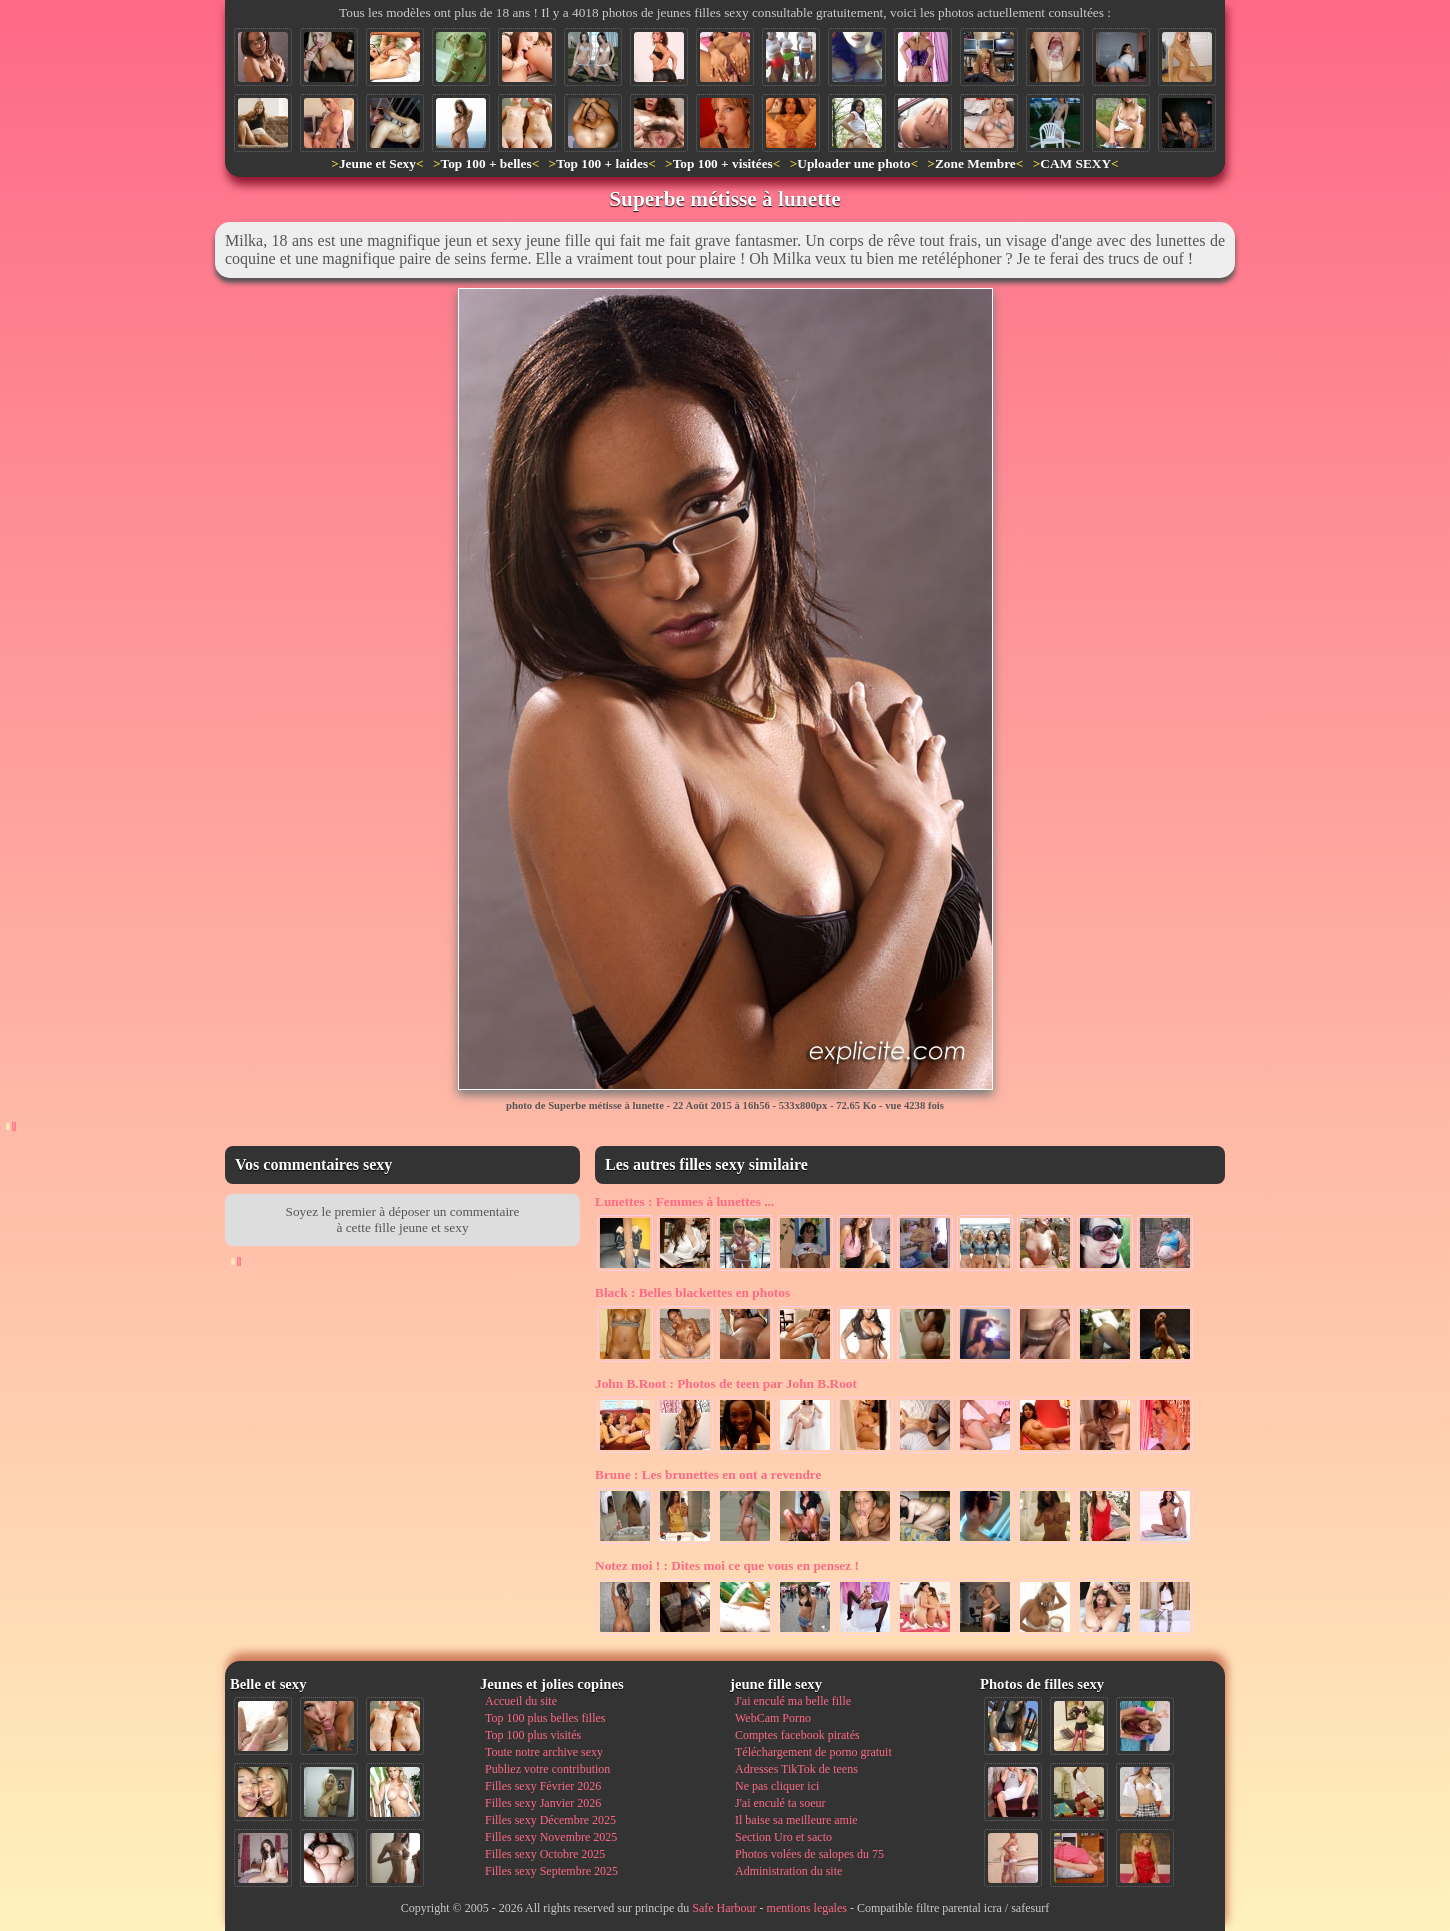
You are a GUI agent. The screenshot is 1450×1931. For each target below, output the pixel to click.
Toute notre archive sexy (544, 1752)
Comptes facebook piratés (797, 1735)
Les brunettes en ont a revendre (708, 1474)
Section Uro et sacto (783, 1837)
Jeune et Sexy (377, 163)
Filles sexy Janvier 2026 (543, 1803)
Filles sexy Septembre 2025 (551, 1871)
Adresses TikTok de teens (796, 1769)
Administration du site (788, 1871)
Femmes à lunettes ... (684, 1201)
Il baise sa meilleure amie (796, 1820)
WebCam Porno (773, 1718)
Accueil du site (521, 1701)
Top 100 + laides (602, 163)
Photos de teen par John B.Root (726, 1383)
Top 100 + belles (485, 163)
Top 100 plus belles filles (545, 1718)
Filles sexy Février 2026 (543, 1786)
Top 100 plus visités (533, 1735)
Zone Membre (975, 163)
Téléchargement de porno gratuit (813, 1752)
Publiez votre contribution (547, 1769)
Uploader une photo (853, 163)
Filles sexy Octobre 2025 (545, 1854)
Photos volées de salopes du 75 (809, 1854)
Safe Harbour (724, 1908)
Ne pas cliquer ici (777, 1786)
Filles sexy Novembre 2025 (551, 1837)
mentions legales (807, 1908)
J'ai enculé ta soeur (780, 1803)
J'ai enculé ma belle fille (793, 1701)
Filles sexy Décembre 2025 (550, 1820)
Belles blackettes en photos (692, 1292)
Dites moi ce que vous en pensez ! (727, 1565)
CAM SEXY (1075, 163)
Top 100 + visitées (723, 163)
